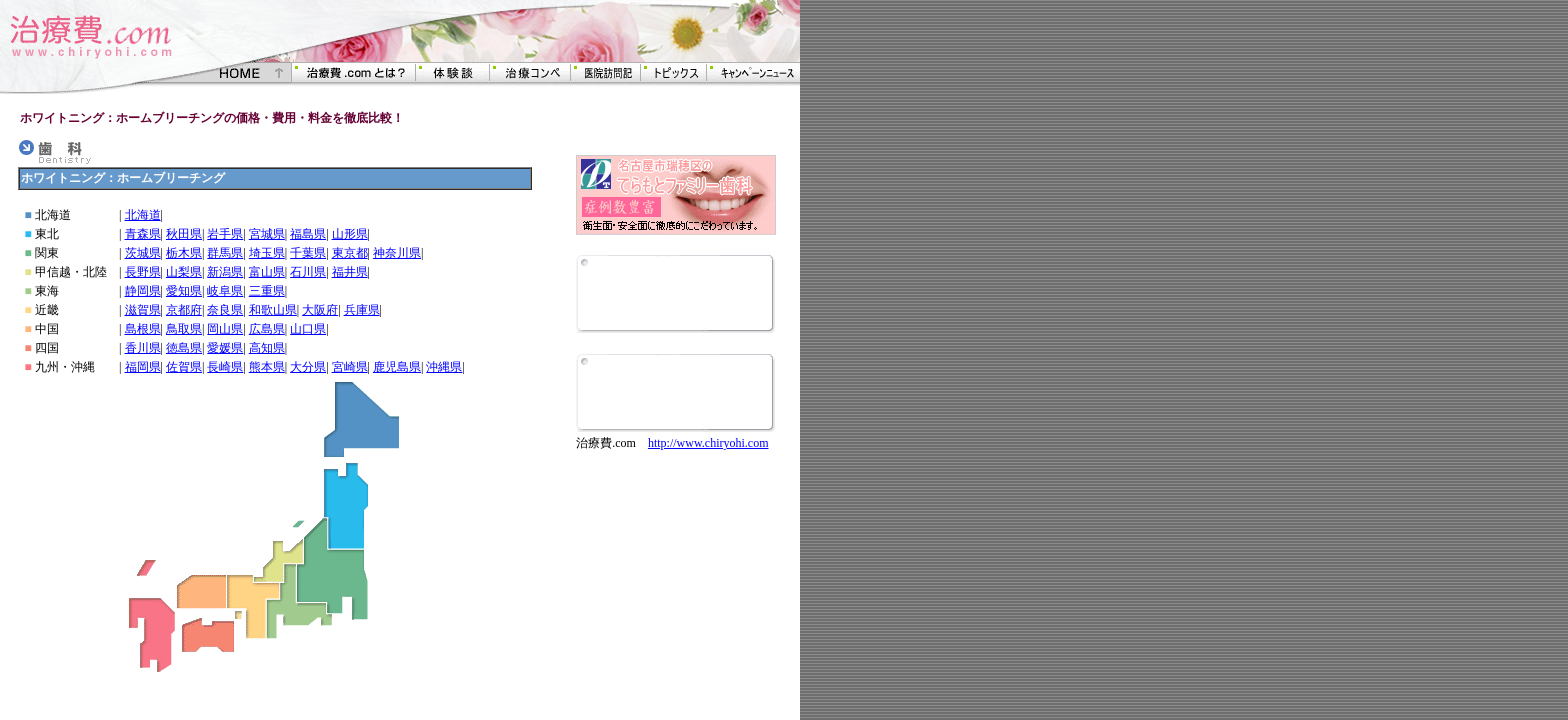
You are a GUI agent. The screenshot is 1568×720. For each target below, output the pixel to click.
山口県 (308, 329)
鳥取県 (184, 329)
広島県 (267, 329)
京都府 (184, 310)
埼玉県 (267, 253)
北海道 (143, 215)
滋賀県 (143, 310)
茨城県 (143, 253)
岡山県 (225, 329)
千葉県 (308, 253)
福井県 (350, 272)
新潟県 (225, 272)
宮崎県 (350, 367)
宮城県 (267, 234)
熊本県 (267, 367)
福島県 (308, 234)
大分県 (308, 367)
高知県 (267, 348)
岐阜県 (225, 291)
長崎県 (225, 367)
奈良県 (225, 310)
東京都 (350, 253)
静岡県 (143, 291)
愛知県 (184, 291)
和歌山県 (273, 310)
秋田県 (184, 234)
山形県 (350, 234)
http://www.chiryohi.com (708, 443)
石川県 (308, 272)
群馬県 (225, 253)
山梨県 (184, 272)
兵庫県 (362, 310)
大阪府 (320, 310)
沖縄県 (444, 367)
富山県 (267, 272)
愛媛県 (225, 348)
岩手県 (225, 234)
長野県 (143, 272)
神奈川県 (397, 253)
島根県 (143, 329)
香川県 (143, 348)
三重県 (267, 291)
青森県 (143, 234)
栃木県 (184, 253)
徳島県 (184, 348)
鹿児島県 (397, 367)
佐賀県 (184, 367)
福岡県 (143, 367)
